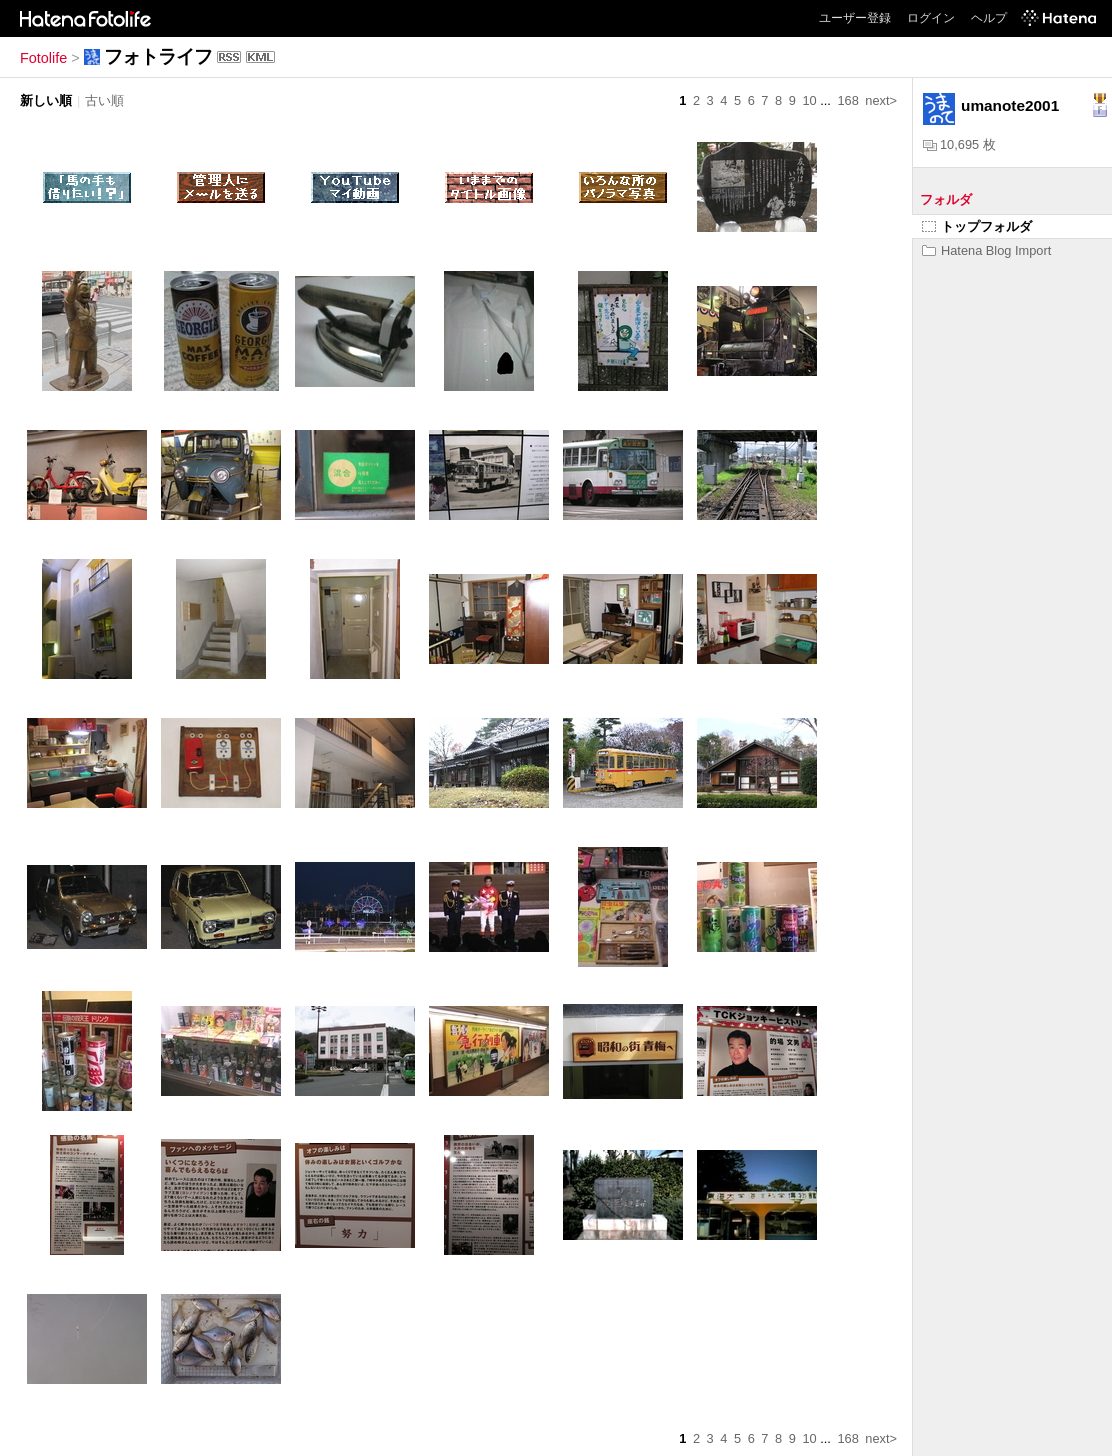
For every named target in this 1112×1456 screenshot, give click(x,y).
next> (881, 100)
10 (809, 100)
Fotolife (43, 58)
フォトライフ (158, 56)
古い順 (104, 100)
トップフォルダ (977, 226)
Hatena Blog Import (986, 250)
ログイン (931, 18)
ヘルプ (989, 18)
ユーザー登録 (855, 18)
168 (847, 100)
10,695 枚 (959, 144)
